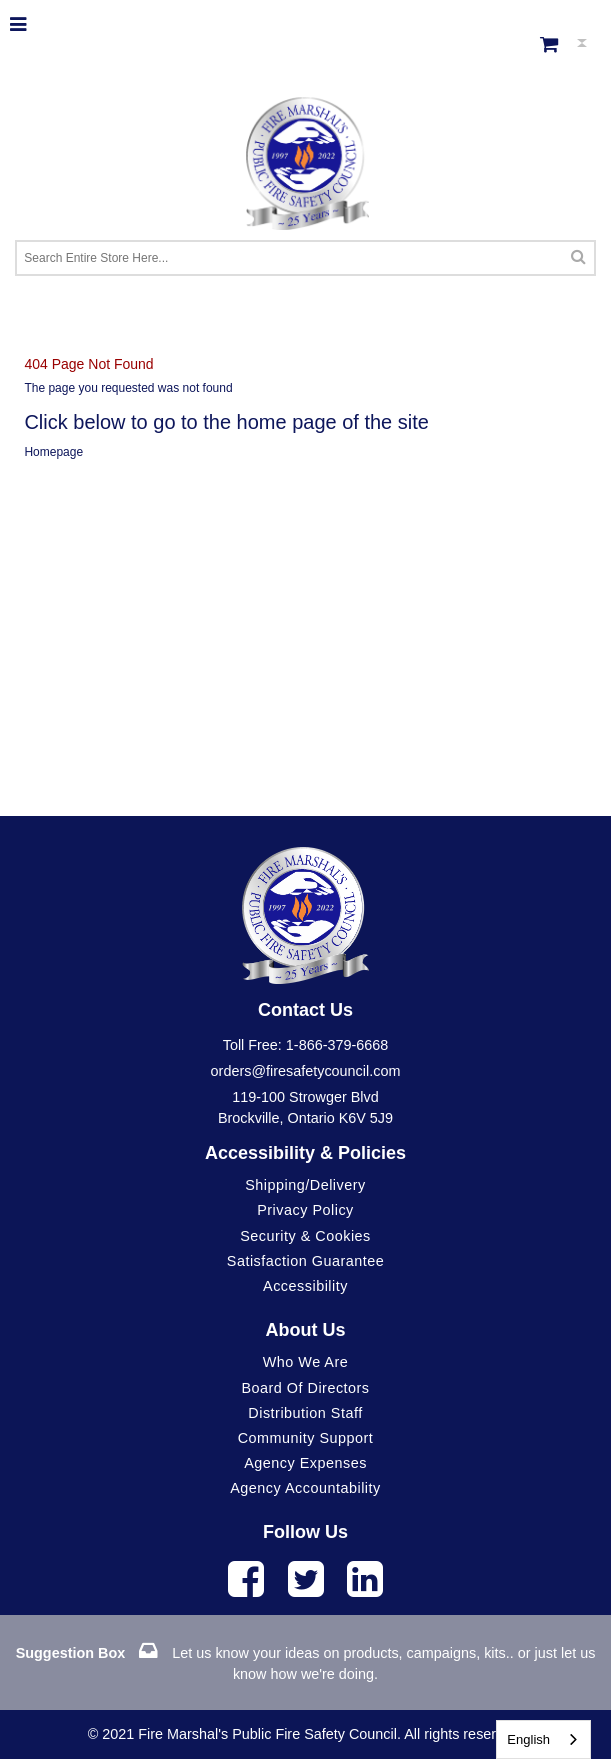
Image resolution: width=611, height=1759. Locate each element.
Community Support (306, 1438)
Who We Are (306, 1362)
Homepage (53, 452)
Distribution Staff (305, 1413)
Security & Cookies (305, 1236)
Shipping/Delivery (305, 1185)
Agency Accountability (305, 1488)
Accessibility (305, 1286)
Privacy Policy (305, 1210)
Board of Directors (305, 1388)
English (528, 1739)
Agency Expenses (305, 1463)
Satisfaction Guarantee (305, 1261)
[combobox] (543, 1739)
